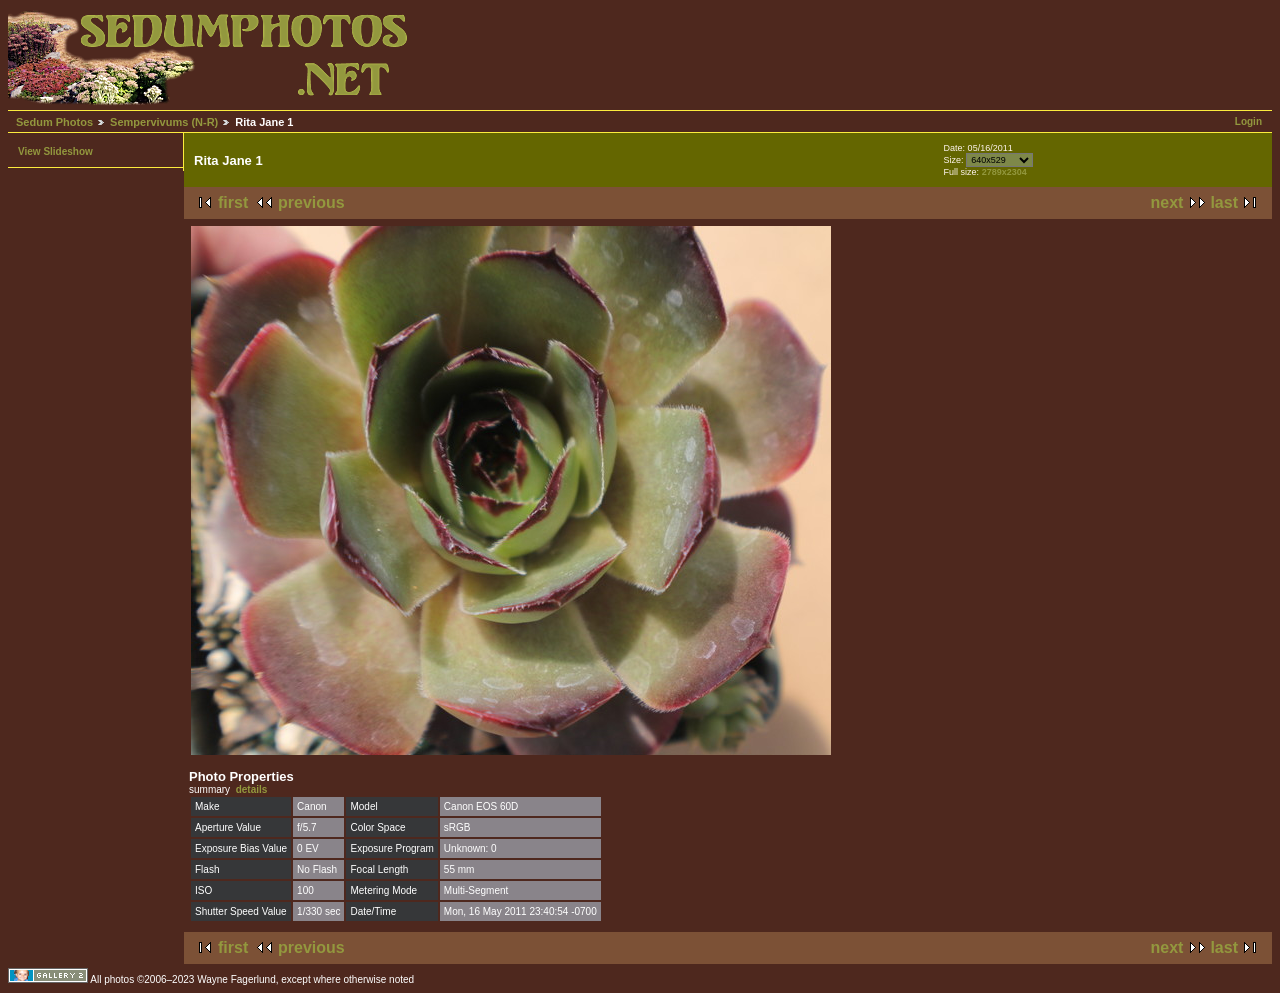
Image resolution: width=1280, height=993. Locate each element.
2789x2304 (1004, 172)
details (252, 789)
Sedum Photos (54, 122)
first (233, 202)
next (1167, 202)
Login (1248, 121)
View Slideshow (55, 151)
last (1224, 202)
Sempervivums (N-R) (164, 122)
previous (311, 202)
